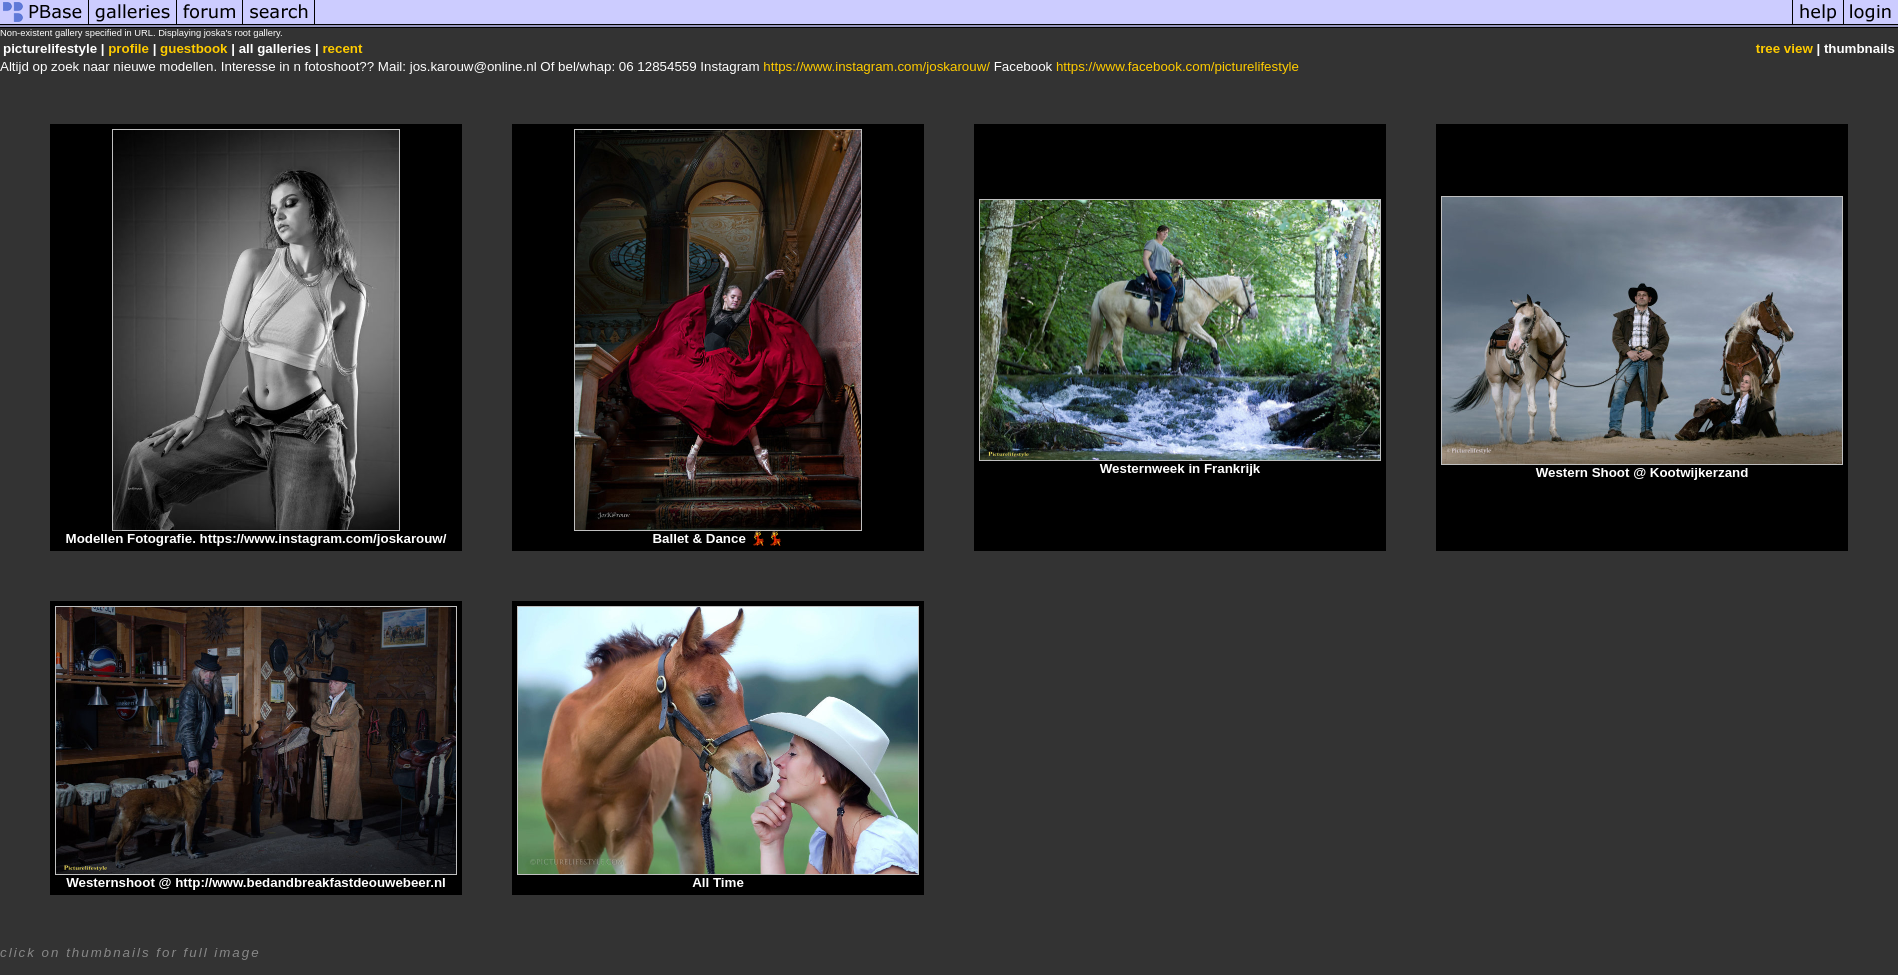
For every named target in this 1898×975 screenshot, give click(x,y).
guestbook (193, 48)
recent (342, 48)
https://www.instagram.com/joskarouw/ (876, 66)
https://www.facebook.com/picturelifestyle (1177, 66)
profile (128, 48)
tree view (1784, 48)
